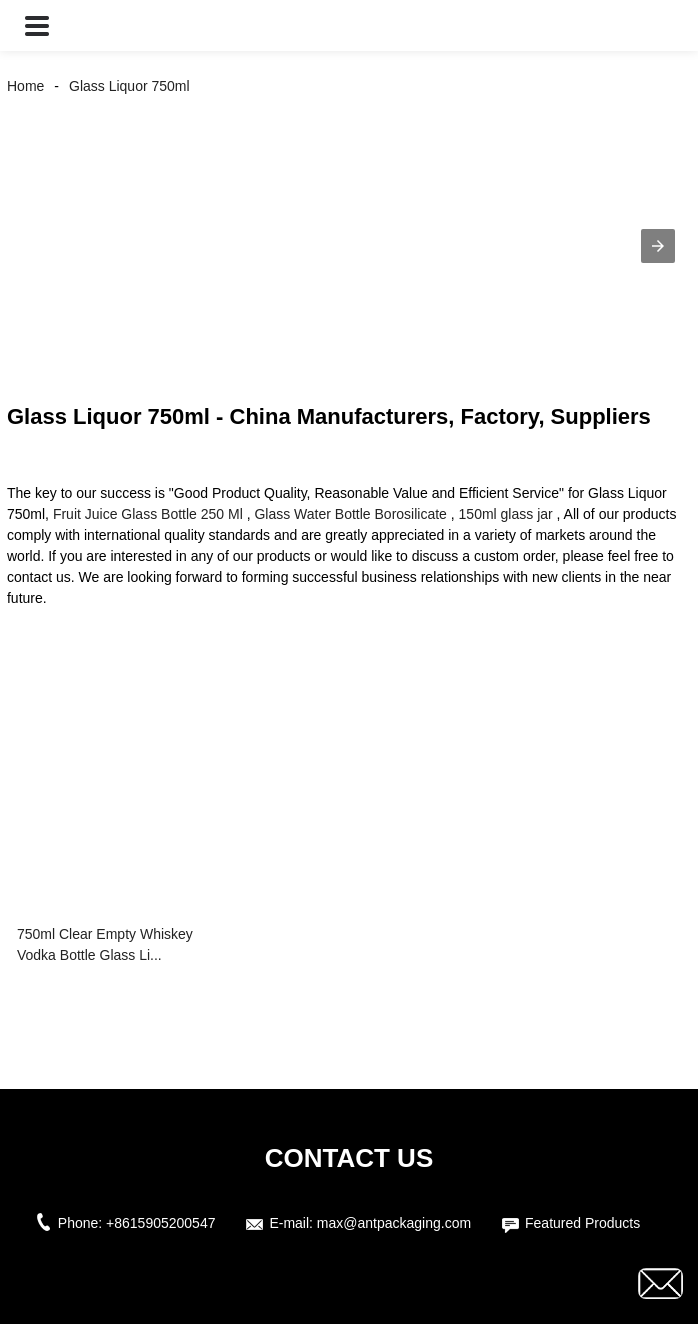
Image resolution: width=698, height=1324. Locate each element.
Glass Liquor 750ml (129, 86)
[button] (37, 25)
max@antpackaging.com (394, 1223)
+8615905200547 (160, 1223)
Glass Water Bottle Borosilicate (350, 514)
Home (25, 86)
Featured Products (582, 1223)
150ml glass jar (506, 514)
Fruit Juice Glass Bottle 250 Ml (148, 514)
